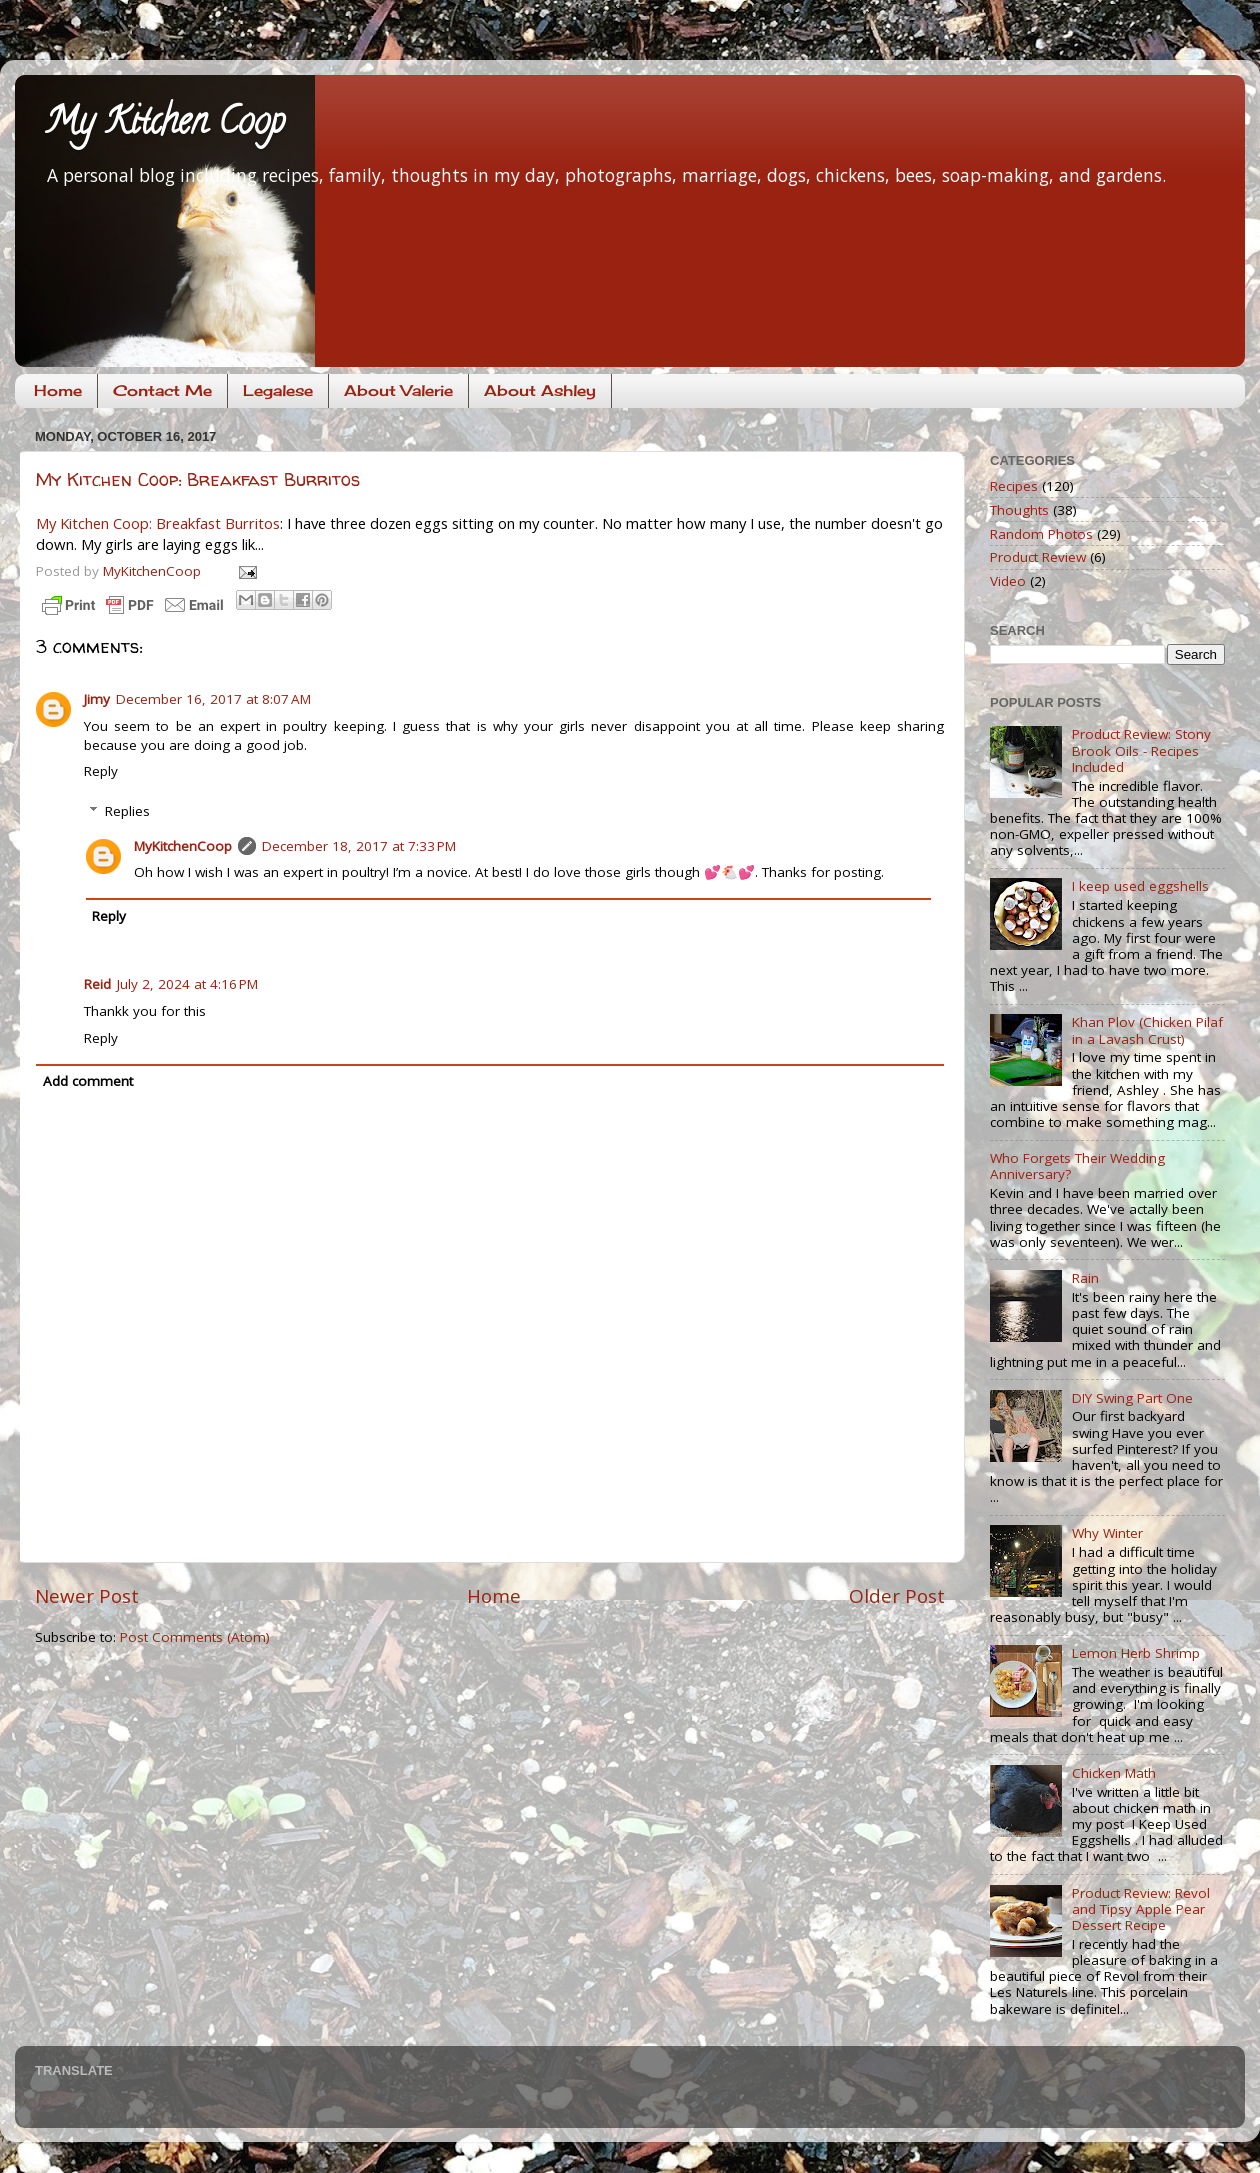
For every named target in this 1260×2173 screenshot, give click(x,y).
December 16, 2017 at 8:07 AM (213, 699)
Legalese (278, 390)
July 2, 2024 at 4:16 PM (187, 984)
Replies (127, 811)
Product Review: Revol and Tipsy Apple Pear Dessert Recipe (1141, 1909)
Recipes (1014, 486)
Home (58, 390)
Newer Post (87, 1596)
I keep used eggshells (1140, 886)
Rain (1085, 1278)
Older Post (897, 1596)
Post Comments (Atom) (195, 1637)
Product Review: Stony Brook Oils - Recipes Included (1141, 750)
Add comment (88, 1081)
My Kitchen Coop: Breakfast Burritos (198, 479)
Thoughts (1019, 510)
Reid (97, 984)
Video (1008, 581)
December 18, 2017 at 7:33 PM (359, 846)
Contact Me (162, 390)
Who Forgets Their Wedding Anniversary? (1077, 1166)
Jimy (97, 699)
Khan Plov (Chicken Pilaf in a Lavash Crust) (1147, 1030)
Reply (101, 771)
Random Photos (1041, 534)
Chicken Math (1114, 1773)
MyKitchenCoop (183, 846)
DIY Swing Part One (1132, 1398)
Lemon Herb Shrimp (1136, 1653)
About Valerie (398, 390)
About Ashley (540, 390)
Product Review (1038, 557)
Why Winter (1107, 1533)
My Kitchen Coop (165, 125)
